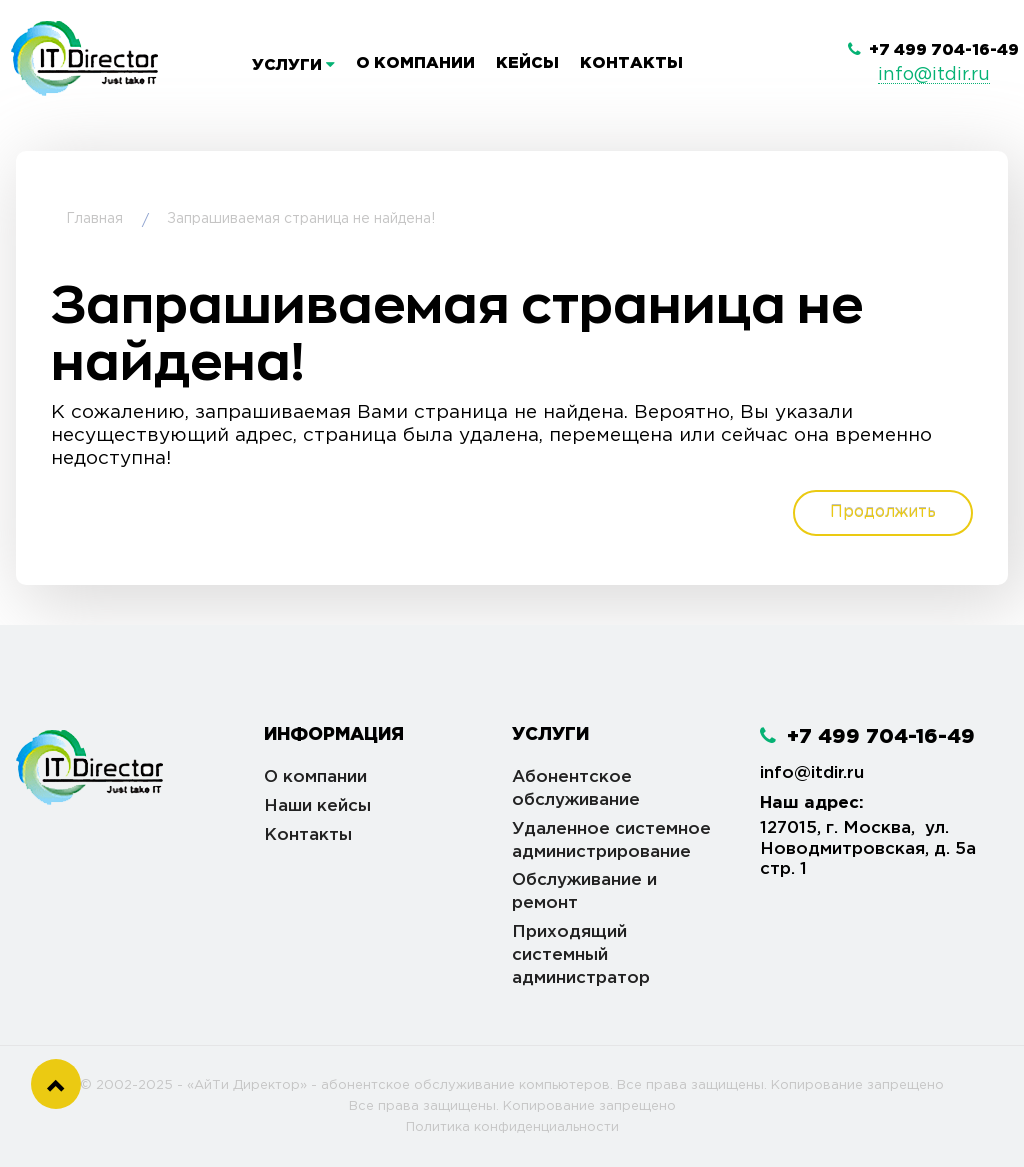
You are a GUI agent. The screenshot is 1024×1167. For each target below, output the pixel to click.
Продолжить (883, 512)
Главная (94, 219)
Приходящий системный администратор (581, 955)
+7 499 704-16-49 (933, 50)
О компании (415, 63)
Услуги (293, 65)
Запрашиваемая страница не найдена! (301, 219)
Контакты (631, 63)
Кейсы (527, 63)
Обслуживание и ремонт (584, 892)
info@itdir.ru (934, 75)
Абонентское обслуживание (576, 789)
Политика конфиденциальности (512, 1127)
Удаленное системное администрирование (611, 841)
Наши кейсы (317, 806)
